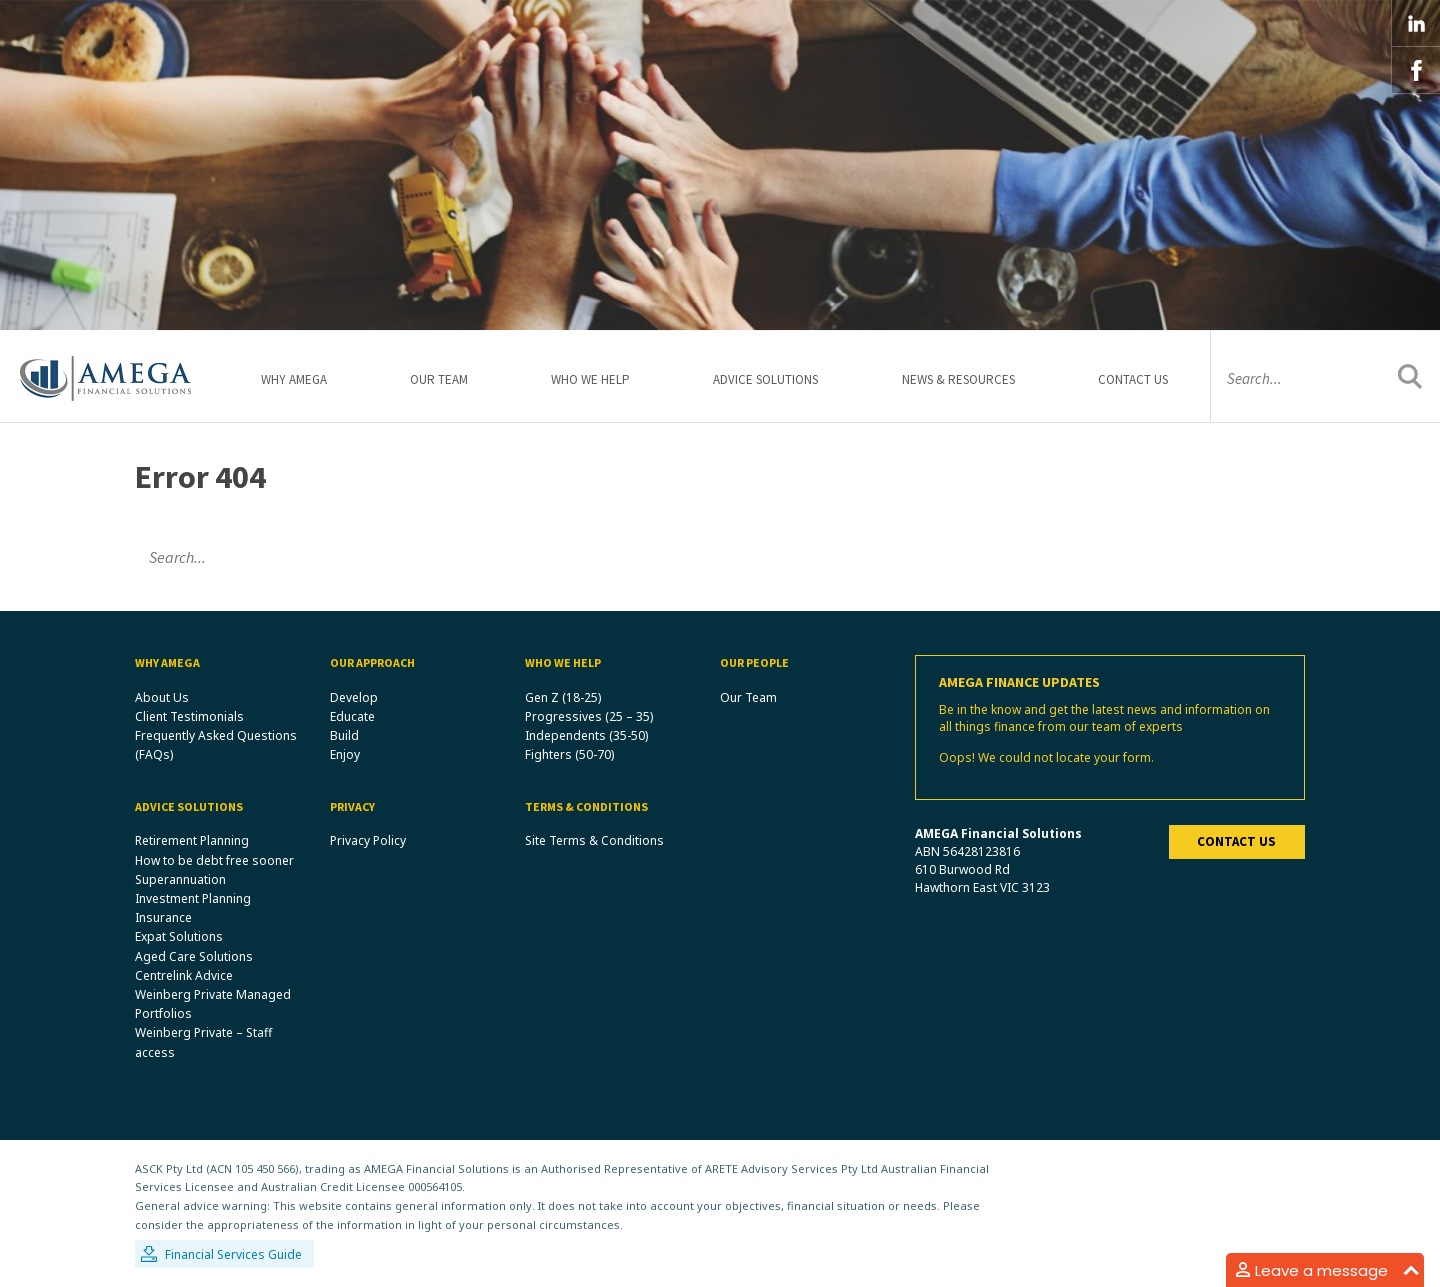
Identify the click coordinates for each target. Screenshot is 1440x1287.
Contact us (1236, 841)
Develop (354, 697)
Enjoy (345, 754)
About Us (162, 697)
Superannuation (180, 879)
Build (344, 735)
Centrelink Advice (184, 975)
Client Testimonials (189, 716)
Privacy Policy (368, 840)
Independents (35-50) (586, 735)
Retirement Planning (192, 840)
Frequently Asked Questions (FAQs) (216, 745)
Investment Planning (193, 898)
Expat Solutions (179, 936)
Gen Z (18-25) (563, 697)
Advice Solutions (765, 379)
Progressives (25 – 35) (589, 716)
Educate (352, 716)
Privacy (352, 806)
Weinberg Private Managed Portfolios (213, 1004)
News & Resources (958, 379)
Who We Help (590, 379)
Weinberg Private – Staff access (203, 1042)
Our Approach (372, 662)
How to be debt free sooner (214, 860)
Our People (754, 662)
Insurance (163, 917)
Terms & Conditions (586, 806)
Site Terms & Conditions (594, 840)
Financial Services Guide (233, 1254)
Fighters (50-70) (569, 754)
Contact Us (1133, 379)
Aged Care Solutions (194, 956)
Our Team (439, 379)
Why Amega (294, 379)
